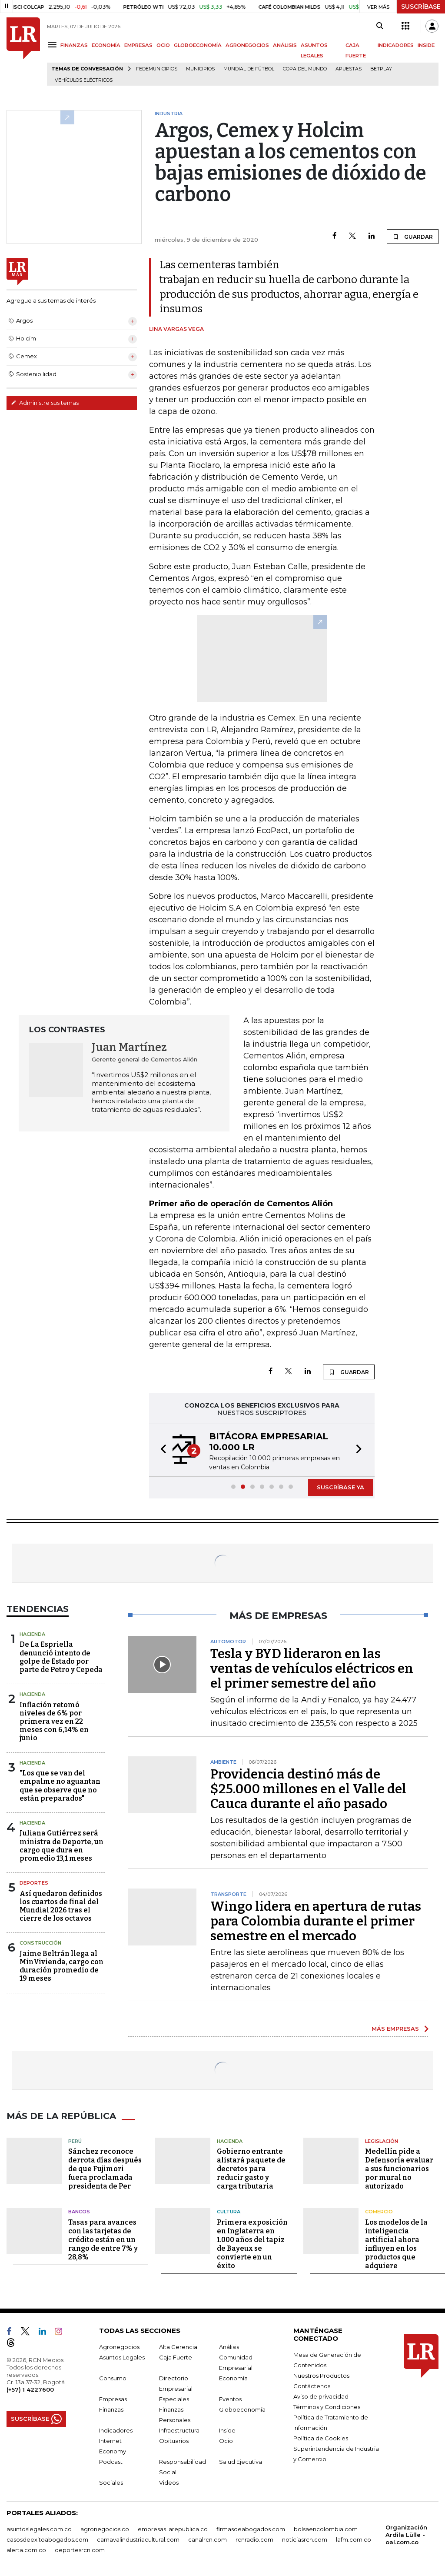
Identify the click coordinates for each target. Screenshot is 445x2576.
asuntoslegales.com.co (39, 2529)
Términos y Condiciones (326, 2406)
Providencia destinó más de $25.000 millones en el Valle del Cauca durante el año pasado (308, 1789)
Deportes (34, 1883)
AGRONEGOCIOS (247, 45)
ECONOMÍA (106, 45)
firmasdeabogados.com (250, 2529)
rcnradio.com (254, 2539)
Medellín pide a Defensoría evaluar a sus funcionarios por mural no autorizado (399, 2168)
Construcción (40, 1943)
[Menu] (53, 44)
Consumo (112, 2378)
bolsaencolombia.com (326, 2529)
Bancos (79, 2212)
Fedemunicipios (156, 69)
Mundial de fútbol (248, 69)
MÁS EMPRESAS (395, 2028)
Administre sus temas (45, 402)
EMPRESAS (138, 45)
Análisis (229, 2346)
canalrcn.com (207, 2539)
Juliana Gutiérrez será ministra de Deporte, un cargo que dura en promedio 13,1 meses (61, 1845)
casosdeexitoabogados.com (47, 2539)
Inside (227, 2430)
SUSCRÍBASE (421, 6)
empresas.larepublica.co (173, 2529)
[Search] (379, 26)
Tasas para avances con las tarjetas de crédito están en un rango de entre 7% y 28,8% (103, 2239)
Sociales (111, 2482)
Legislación (381, 2141)
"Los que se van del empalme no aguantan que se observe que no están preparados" (60, 1785)
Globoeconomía (242, 2409)
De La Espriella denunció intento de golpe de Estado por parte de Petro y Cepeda (61, 1657)
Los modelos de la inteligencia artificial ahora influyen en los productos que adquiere (396, 2244)
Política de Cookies (320, 2438)
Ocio (226, 2440)
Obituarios (174, 2440)
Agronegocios (119, 2346)
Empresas (113, 2399)
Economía (233, 2378)
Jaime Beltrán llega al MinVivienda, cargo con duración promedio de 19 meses (61, 1966)
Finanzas (111, 2409)
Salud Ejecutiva (240, 2461)
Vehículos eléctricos (84, 80)
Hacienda (32, 1634)
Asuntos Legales (122, 2357)
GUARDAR (412, 236)
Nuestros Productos (321, 2375)
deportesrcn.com (80, 2549)
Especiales (174, 2399)
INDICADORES (396, 45)
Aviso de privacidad (321, 2396)
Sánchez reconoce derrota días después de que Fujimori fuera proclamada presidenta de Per (105, 2168)
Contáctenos (311, 2385)
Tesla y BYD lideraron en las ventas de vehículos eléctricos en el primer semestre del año (311, 1668)
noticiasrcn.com (304, 2539)
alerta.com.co (26, 2549)
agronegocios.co (104, 2529)
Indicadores (116, 2430)
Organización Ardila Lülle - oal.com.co (406, 2535)
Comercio (379, 2212)
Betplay (381, 69)
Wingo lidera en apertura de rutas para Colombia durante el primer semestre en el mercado (315, 1921)
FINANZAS (74, 45)
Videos (169, 2482)
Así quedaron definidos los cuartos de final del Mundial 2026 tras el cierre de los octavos (61, 1906)
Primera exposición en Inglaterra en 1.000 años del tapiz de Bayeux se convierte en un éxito (252, 2244)
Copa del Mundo (305, 69)
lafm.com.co (353, 2539)
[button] (161, 1450)
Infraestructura (179, 2430)
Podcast (111, 2461)
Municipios (200, 69)
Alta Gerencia (178, 2346)
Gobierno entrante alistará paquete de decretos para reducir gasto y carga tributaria (251, 2168)
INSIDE (426, 45)
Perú (75, 2141)
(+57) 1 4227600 (30, 2389)
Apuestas (348, 69)
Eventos (230, 2399)
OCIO (163, 45)
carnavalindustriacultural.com (138, 2539)
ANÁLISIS (285, 45)
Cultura (228, 2212)
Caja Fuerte (175, 2357)
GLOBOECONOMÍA (198, 45)
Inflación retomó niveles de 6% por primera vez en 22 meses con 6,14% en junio (54, 1721)
